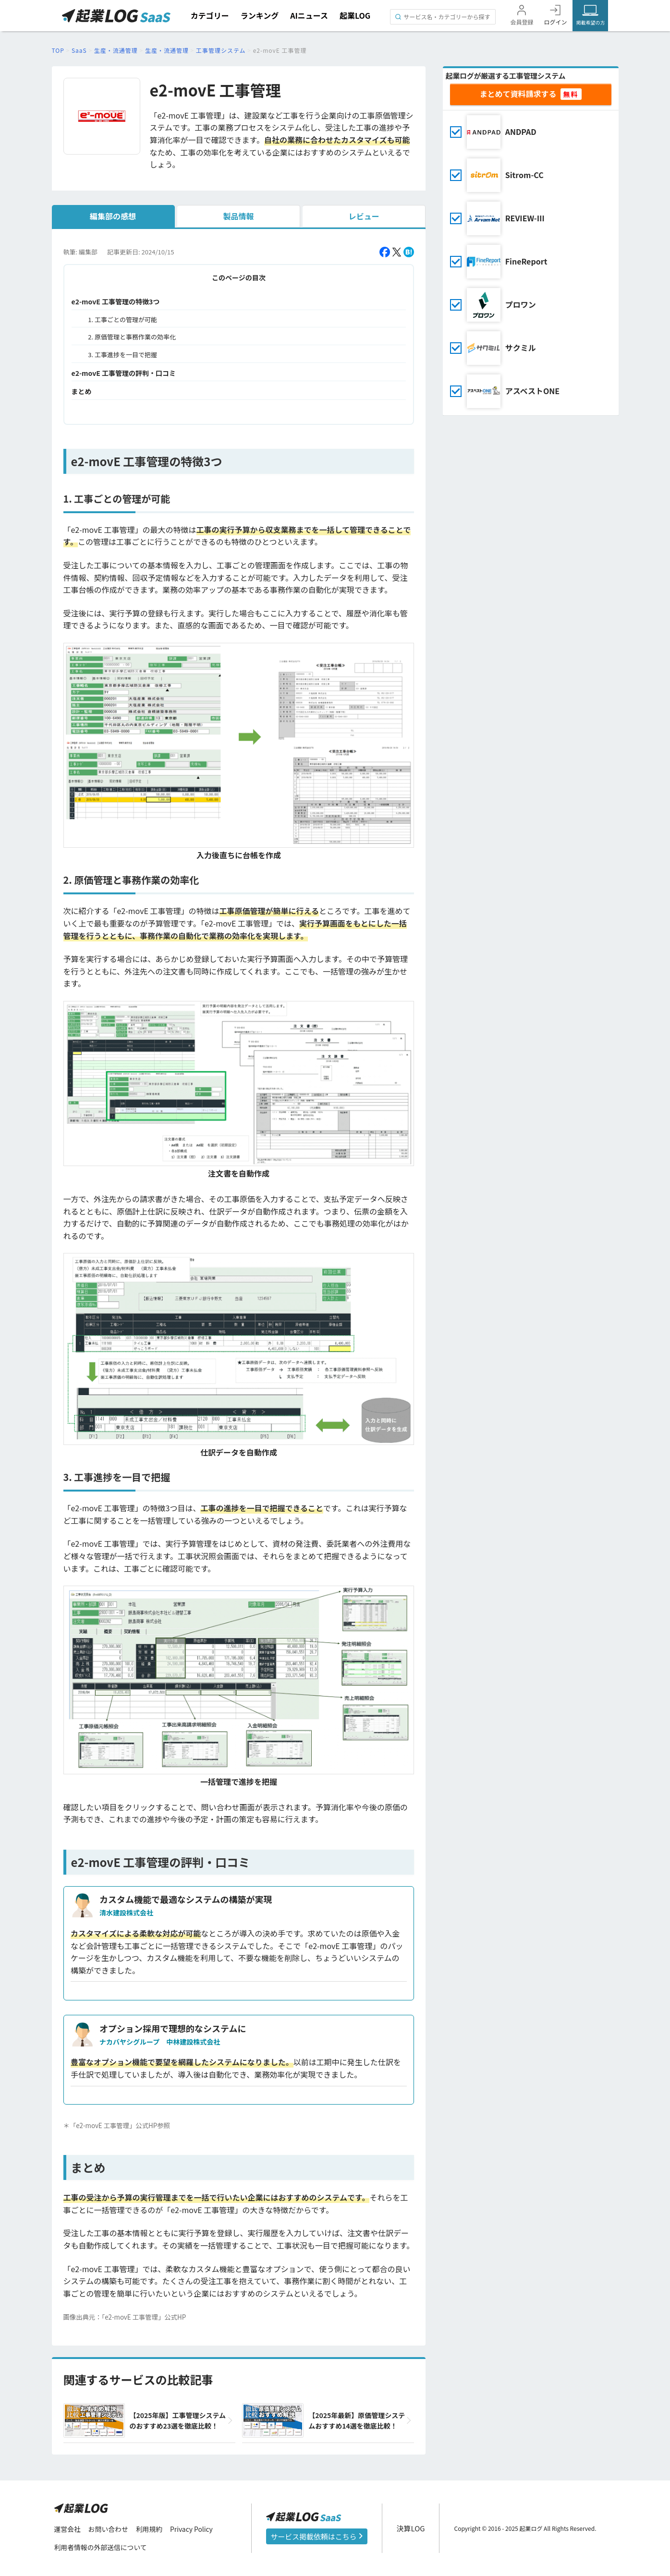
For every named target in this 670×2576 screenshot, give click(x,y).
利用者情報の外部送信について (101, 2547)
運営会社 (67, 2529)
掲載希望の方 (590, 22)
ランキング (260, 15)
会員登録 (521, 22)
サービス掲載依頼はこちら (317, 2536)
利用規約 (150, 2529)
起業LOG (355, 15)
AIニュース (309, 15)
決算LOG (411, 2528)
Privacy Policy (193, 2529)
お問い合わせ (109, 2529)
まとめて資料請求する (518, 93)
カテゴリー (210, 15)
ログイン (555, 22)
